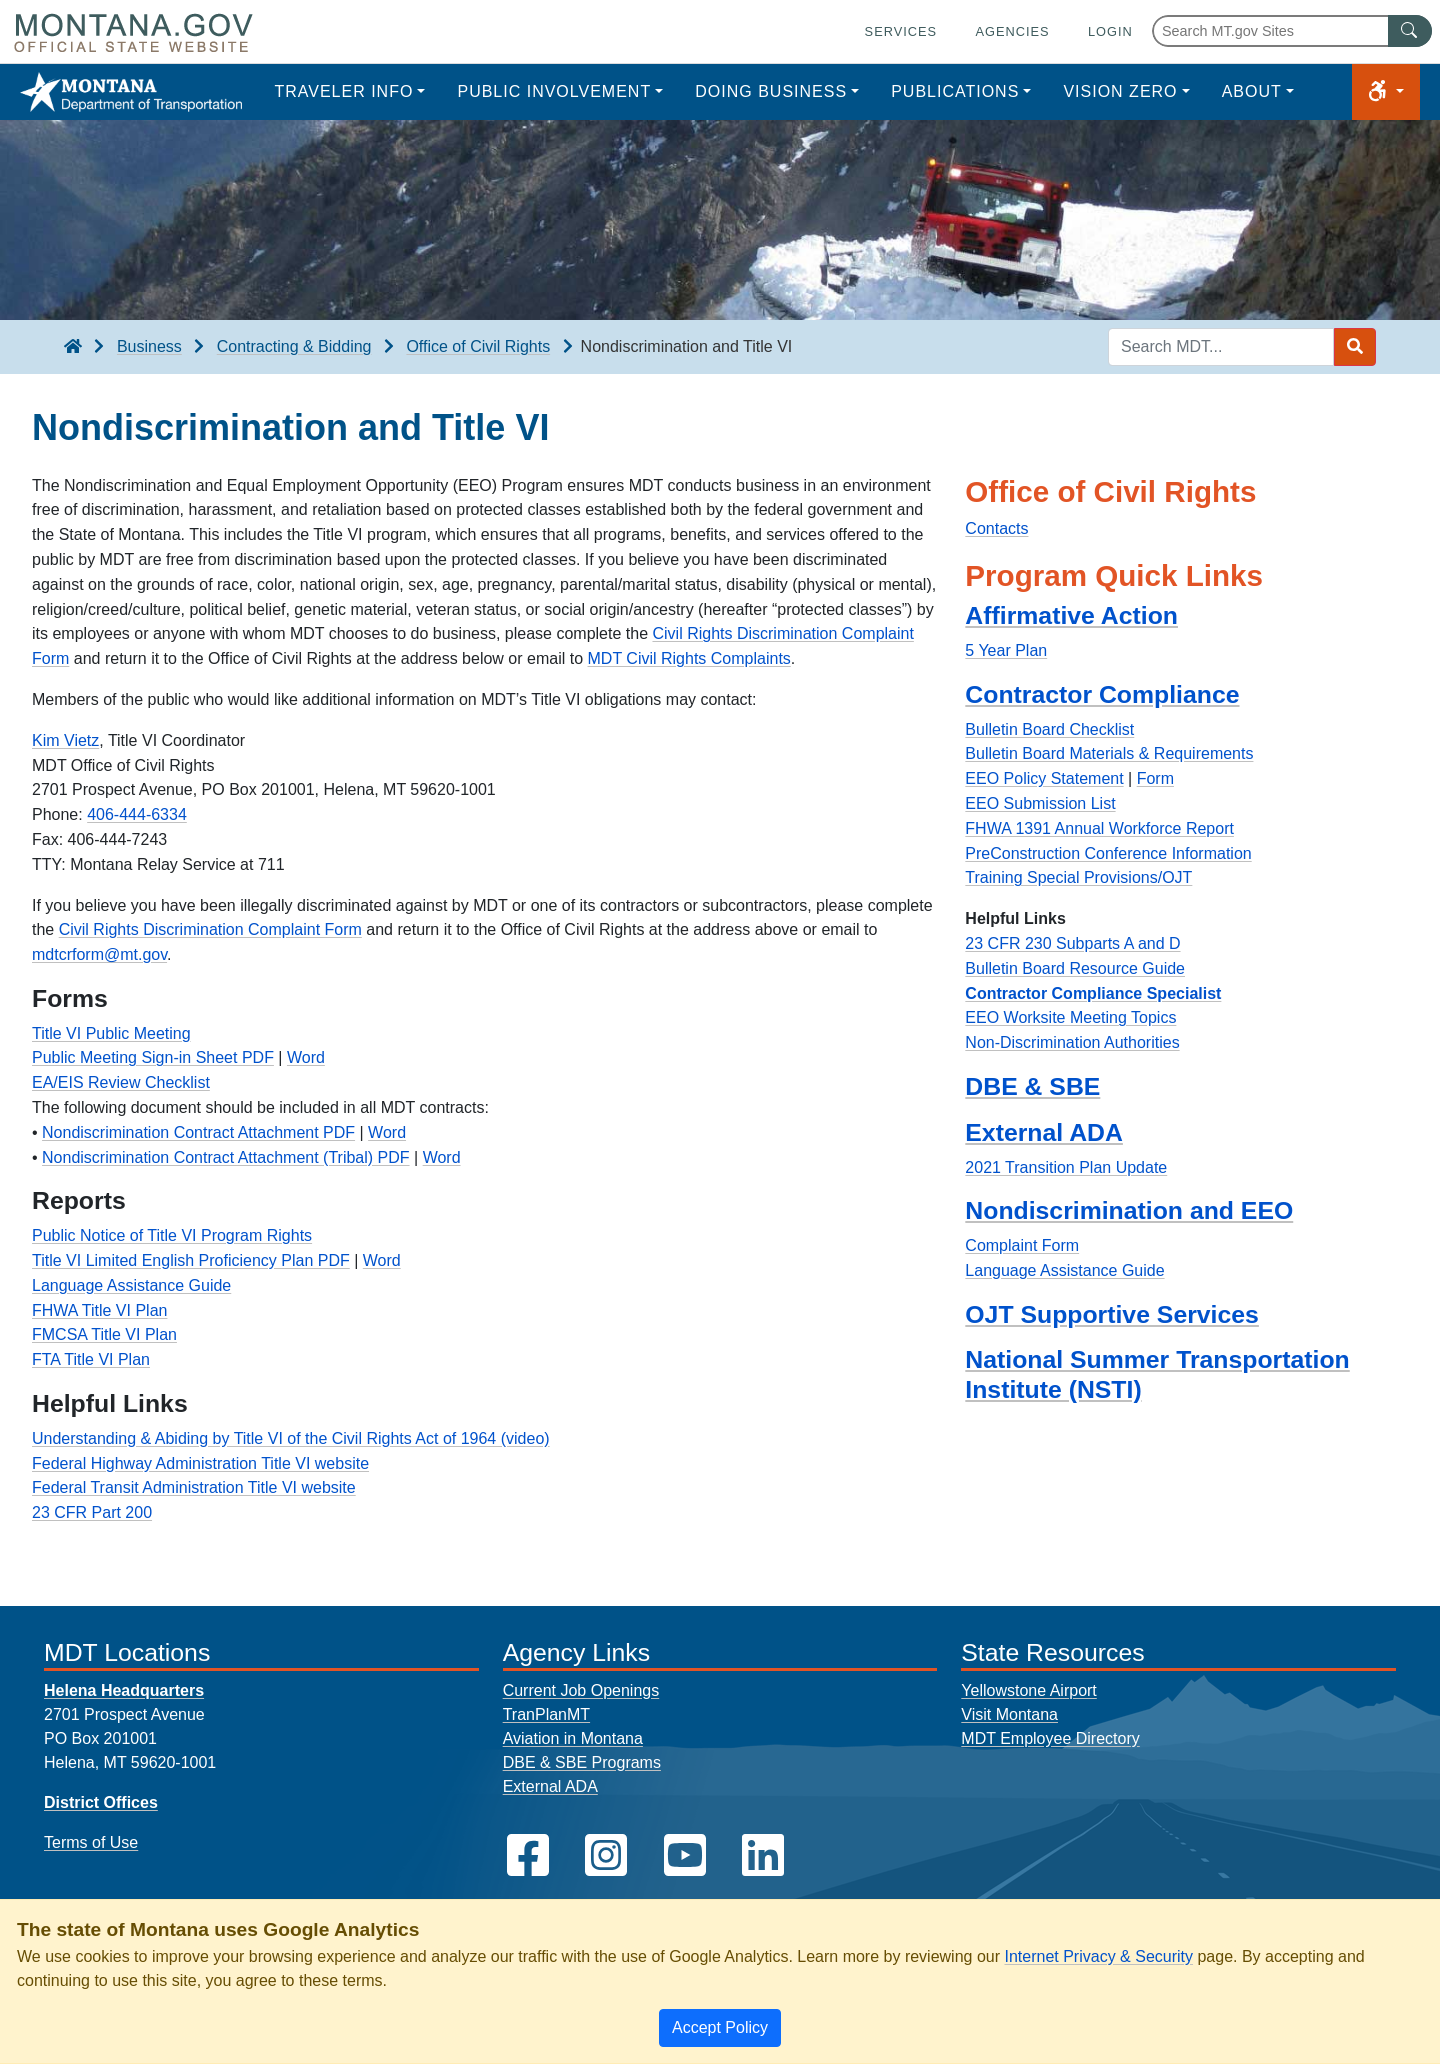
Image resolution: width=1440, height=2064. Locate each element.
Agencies (1012, 31)
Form (1155, 778)
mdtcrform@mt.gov (99, 954)
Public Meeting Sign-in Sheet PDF (153, 1057)
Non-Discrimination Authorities (1072, 1042)
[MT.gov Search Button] (1410, 31)
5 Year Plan (1006, 650)
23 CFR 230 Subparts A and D (1072, 943)
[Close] (720, 2028)
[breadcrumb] (73, 347)
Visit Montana (1009, 1714)
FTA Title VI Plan (91, 1359)
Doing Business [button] (771, 91)
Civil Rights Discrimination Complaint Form (210, 929)
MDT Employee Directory (1050, 1738)
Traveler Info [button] (343, 91)
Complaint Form (1022, 1245)
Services (901, 31)
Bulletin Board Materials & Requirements (1109, 753)
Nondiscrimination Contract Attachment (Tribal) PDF (226, 1157)
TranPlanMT (546, 1714)
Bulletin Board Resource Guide (1075, 968)
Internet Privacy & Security (1098, 1956)
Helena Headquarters (124, 1690)
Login (1110, 31)
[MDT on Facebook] (528, 1855)
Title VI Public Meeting (111, 1033)
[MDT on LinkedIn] (763, 1855)
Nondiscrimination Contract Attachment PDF (198, 1132)
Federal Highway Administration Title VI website (200, 1463)
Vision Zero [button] (1120, 91)
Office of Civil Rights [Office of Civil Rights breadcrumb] (478, 346)
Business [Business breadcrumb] (149, 346)
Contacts (996, 528)
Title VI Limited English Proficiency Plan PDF (191, 1260)
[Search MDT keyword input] (1221, 347)
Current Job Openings (581, 1690)
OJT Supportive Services (1112, 1314)
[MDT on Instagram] (606, 1855)
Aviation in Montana (573, 1738)
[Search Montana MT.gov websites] (1292, 31)
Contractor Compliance (1102, 694)
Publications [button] (955, 91)
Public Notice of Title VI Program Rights (172, 1235)
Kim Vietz (65, 740)
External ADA (1044, 1132)
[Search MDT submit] (1355, 347)
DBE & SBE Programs (582, 1762)
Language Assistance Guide (131, 1285)
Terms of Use (91, 1842)
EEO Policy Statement (1044, 778)
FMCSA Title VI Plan (104, 1334)
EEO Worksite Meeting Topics (1070, 1017)
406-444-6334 (137, 814)
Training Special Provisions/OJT (1078, 877)
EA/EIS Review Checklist (121, 1082)
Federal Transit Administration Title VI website (194, 1487)
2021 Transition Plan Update (1066, 1167)
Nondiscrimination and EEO (1129, 1210)
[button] (1386, 92)
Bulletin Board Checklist (1049, 729)
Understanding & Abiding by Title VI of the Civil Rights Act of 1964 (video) (291, 1438)
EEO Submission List (1040, 803)
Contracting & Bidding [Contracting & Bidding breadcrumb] (294, 346)
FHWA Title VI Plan (99, 1310)
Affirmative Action (1071, 615)
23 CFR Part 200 (92, 1512)
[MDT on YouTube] (685, 1855)
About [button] (1252, 91)
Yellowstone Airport (1029, 1690)
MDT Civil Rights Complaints (689, 658)
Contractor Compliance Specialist (1093, 993)
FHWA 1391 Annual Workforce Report (1099, 828)
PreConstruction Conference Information (1108, 853)
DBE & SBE (1032, 1086)
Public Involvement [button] (554, 91)
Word (306, 1057)
